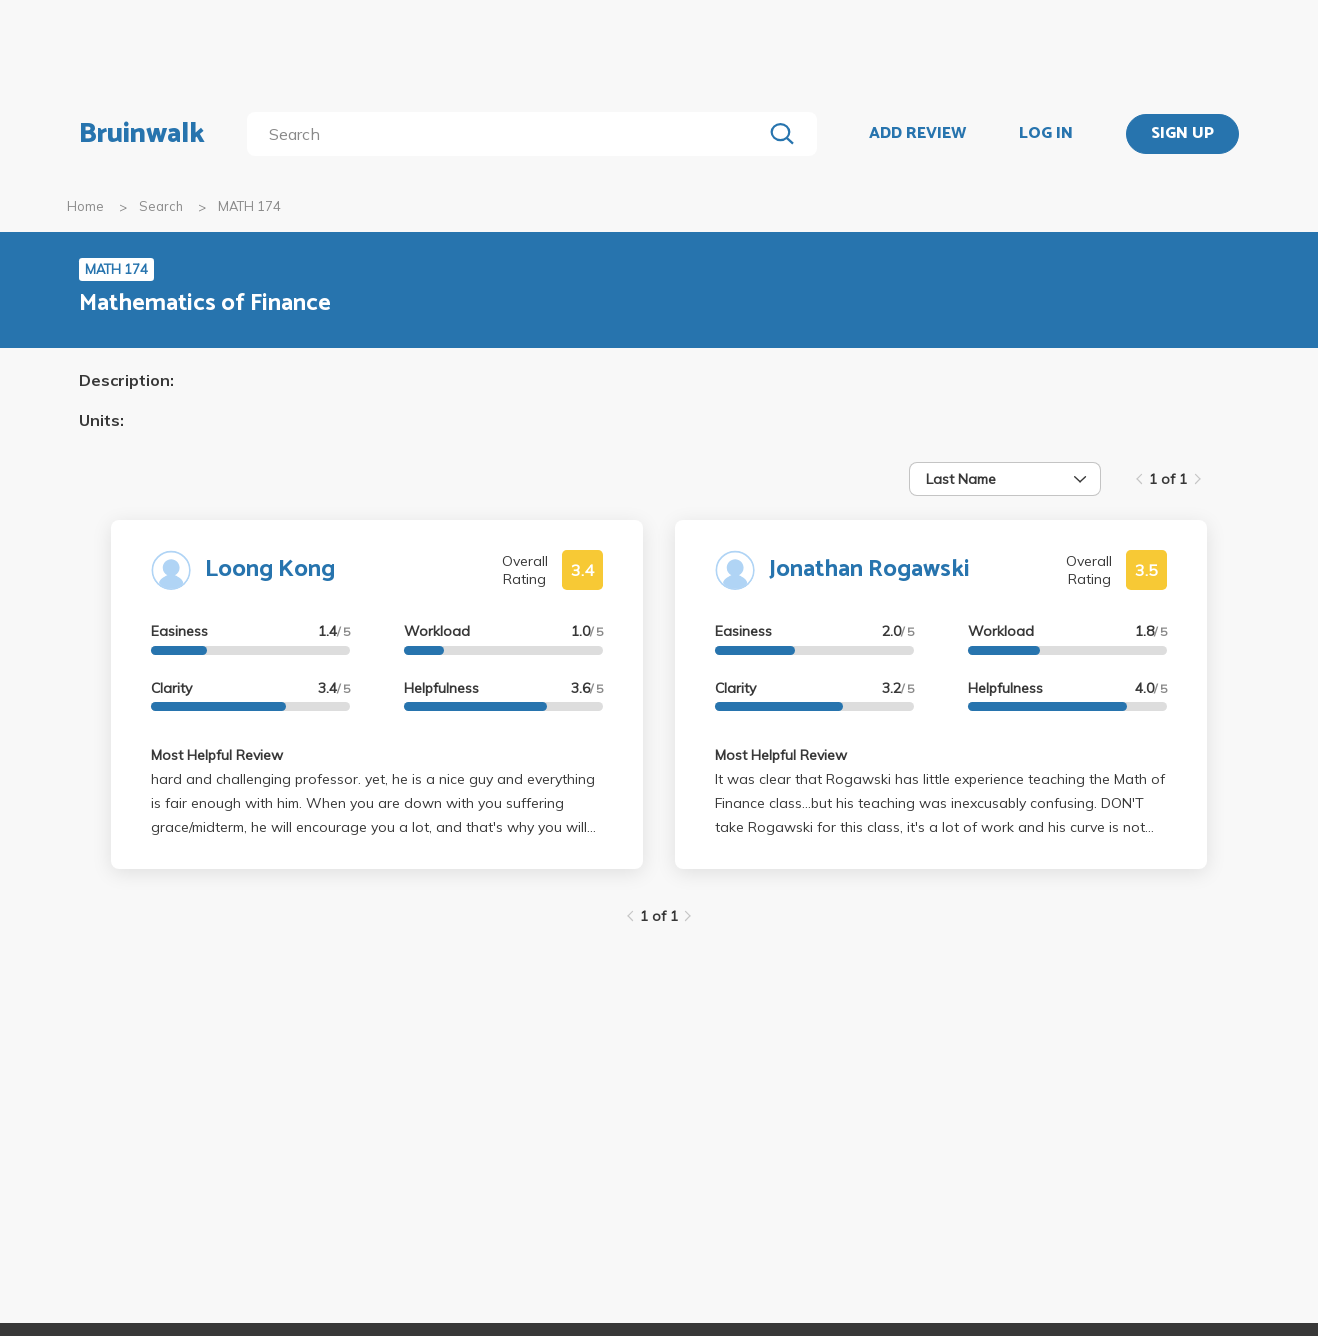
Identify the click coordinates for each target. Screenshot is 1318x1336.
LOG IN (1046, 134)
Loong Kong (270, 569)
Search (161, 206)
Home (85, 206)
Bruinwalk (142, 134)
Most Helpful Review (217, 755)
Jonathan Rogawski (869, 569)
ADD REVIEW (917, 134)
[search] (508, 134)
